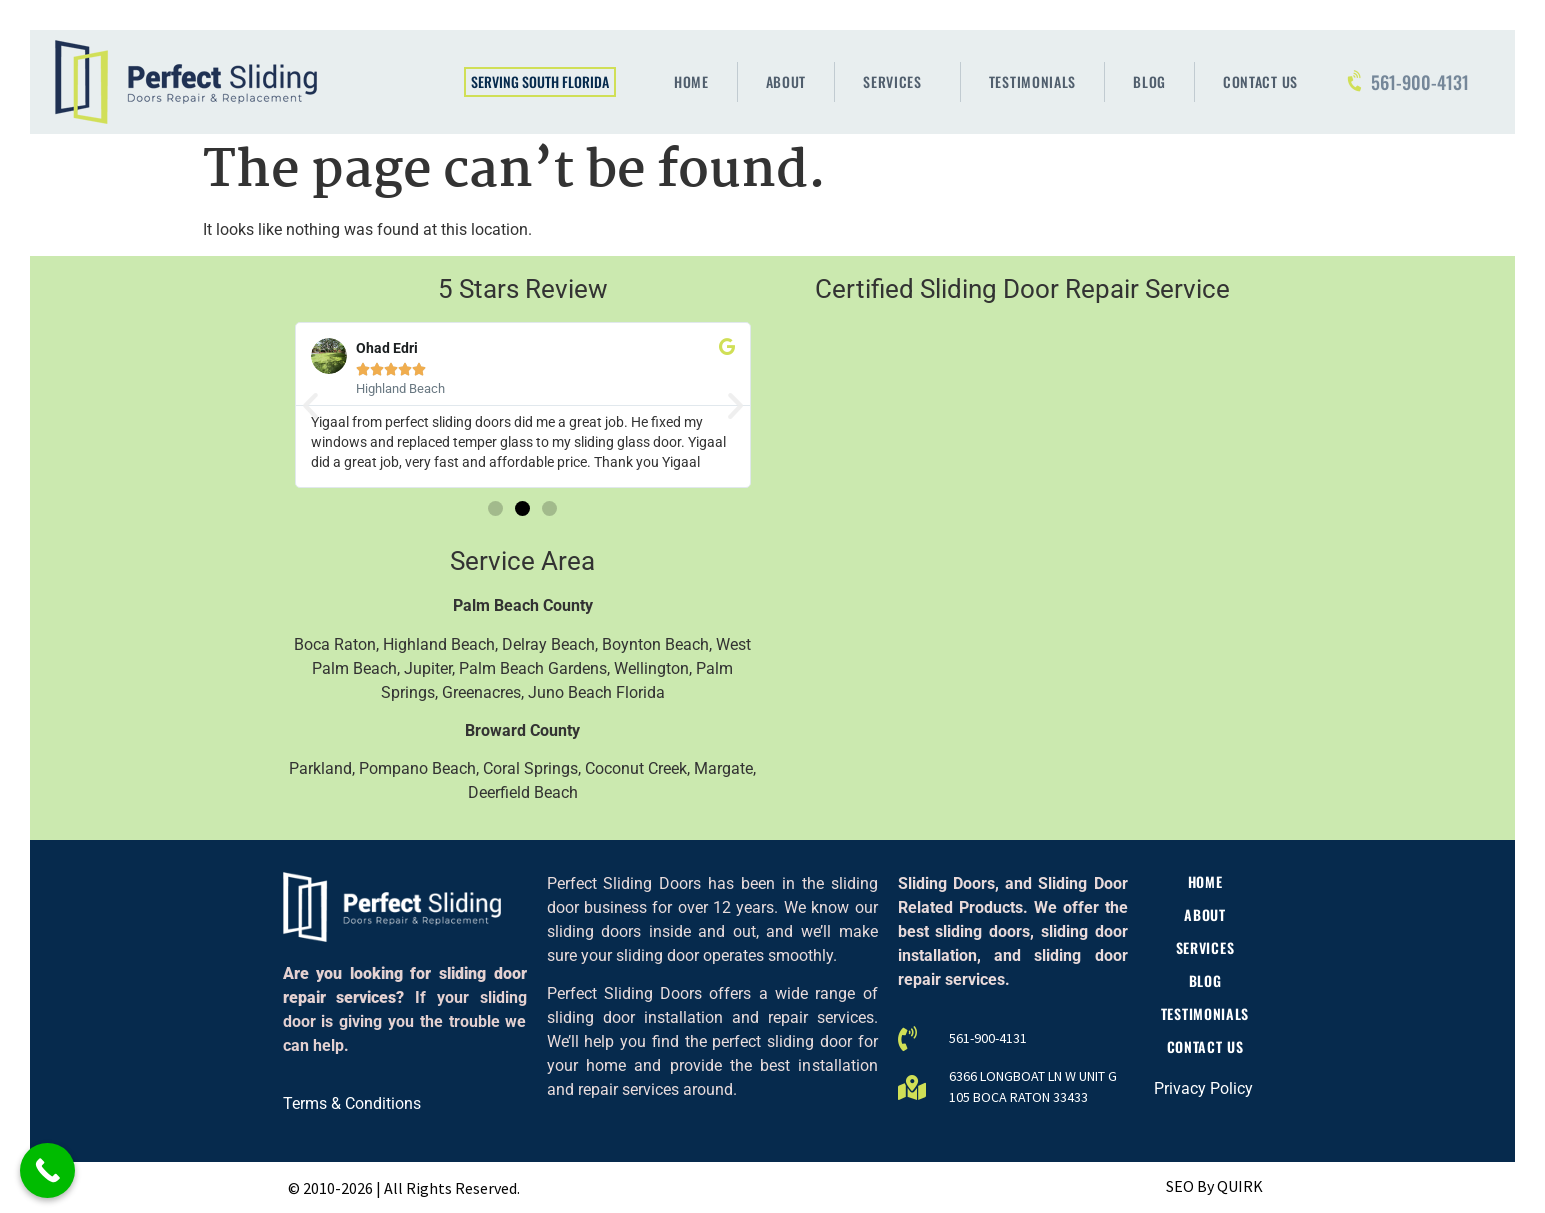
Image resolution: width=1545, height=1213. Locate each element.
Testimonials (1032, 81)
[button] (310, 405)
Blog (1149, 81)
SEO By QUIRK (1214, 1186)
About (786, 81)
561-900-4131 (1420, 82)
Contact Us (1260, 81)
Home (691, 81)
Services (897, 81)
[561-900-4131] (1356, 82)
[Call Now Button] (47, 1170)
